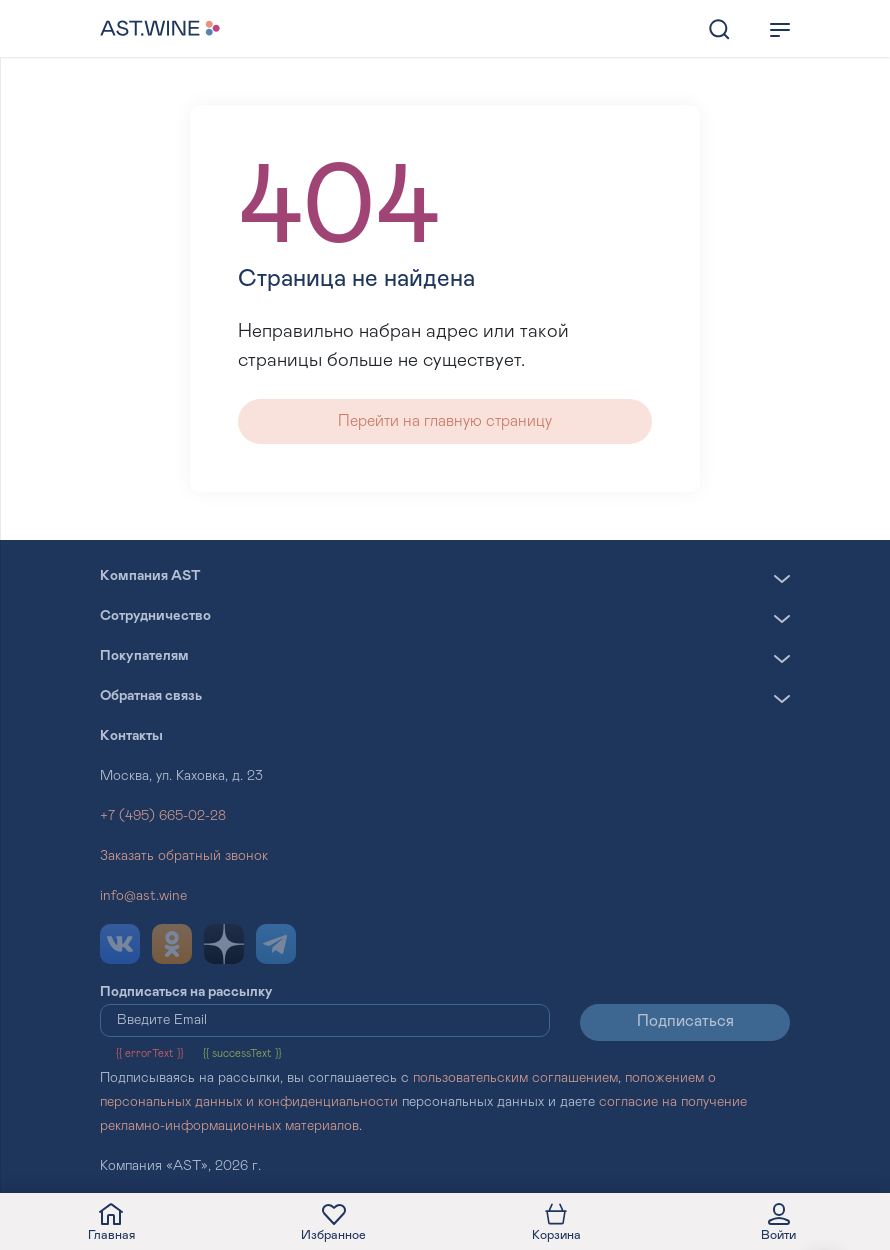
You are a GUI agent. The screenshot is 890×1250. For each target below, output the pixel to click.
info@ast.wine (143, 896)
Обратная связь (151, 696)
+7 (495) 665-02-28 (163, 816)
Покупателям (144, 656)
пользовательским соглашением (515, 1078)
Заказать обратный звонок (184, 856)
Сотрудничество (155, 616)
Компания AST (150, 576)
